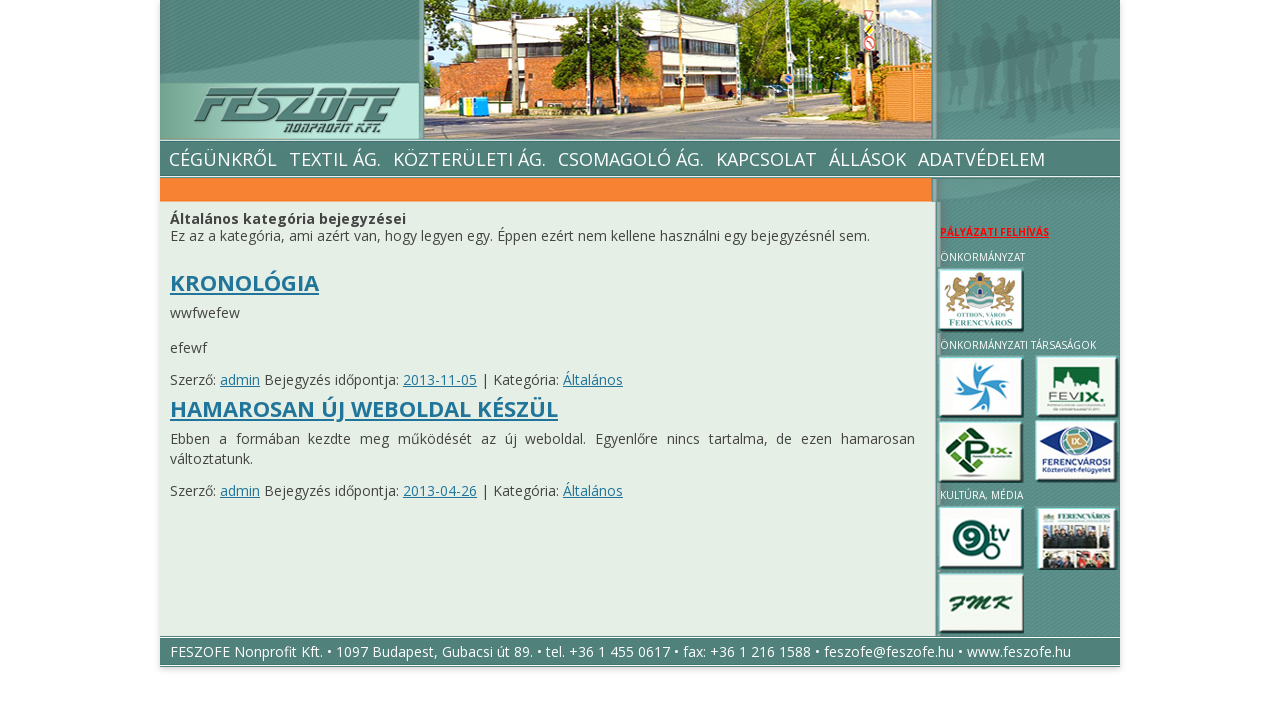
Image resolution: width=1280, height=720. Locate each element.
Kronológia (244, 282)
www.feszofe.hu (1019, 651)
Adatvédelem (981, 159)
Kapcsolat (766, 159)
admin (240, 379)
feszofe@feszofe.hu (889, 651)
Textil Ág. (335, 159)
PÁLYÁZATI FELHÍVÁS (994, 232)
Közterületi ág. (469, 159)
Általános (593, 379)
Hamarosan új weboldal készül (364, 408)
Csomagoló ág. (631, 159)
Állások (867, 159)
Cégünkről (220, 159)
